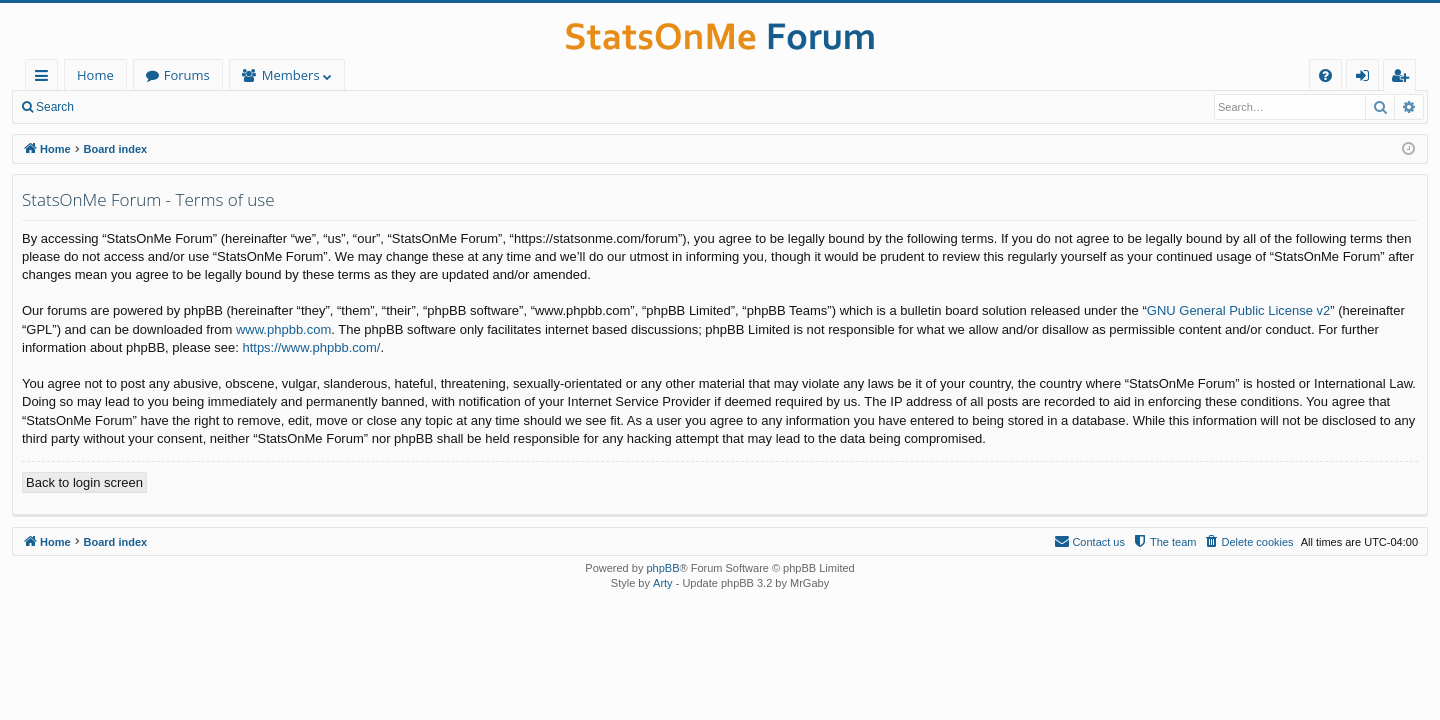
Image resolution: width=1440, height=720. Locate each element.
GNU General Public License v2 (1239, 310)
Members (291, 75)
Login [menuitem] (1366, 78)
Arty (663, 583)
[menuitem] (1325, 75)
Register (184, 107)
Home (95, 75)
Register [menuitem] (1404, 78)
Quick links (45, 78)
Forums (187, 75)
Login (117, 107)
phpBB (662, 568)
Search (55, 107)
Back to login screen (84, 482)
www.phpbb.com (283, 329)
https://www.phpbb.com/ (311, 347)
